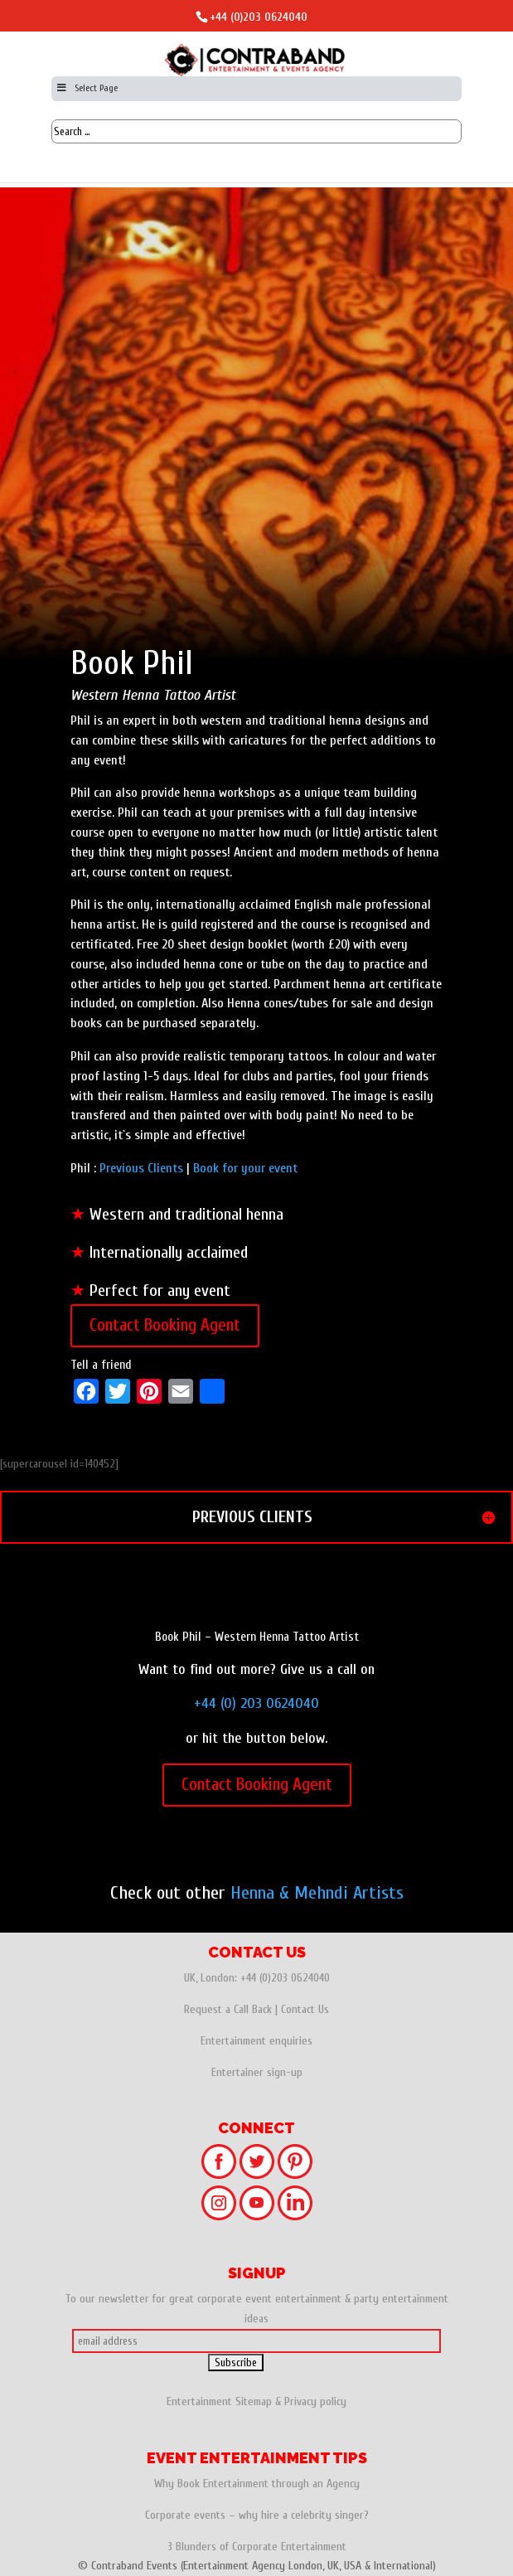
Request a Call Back (228, 2009)
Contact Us (305, 2009)
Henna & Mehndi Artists (317, 1893)
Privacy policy (315, 2401)
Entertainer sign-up (256, 2072)
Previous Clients (141, 1168)
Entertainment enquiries (256, 2041)
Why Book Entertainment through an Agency (257, 2484)
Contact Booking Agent (165, 1325)
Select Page (87, 88)
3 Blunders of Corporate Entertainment (256, 2547)
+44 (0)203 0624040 (258, 17)
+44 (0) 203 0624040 (256, 1703)
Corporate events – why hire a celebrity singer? (257, 2515)
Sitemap (253, 2401)
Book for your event (245, 1168)
